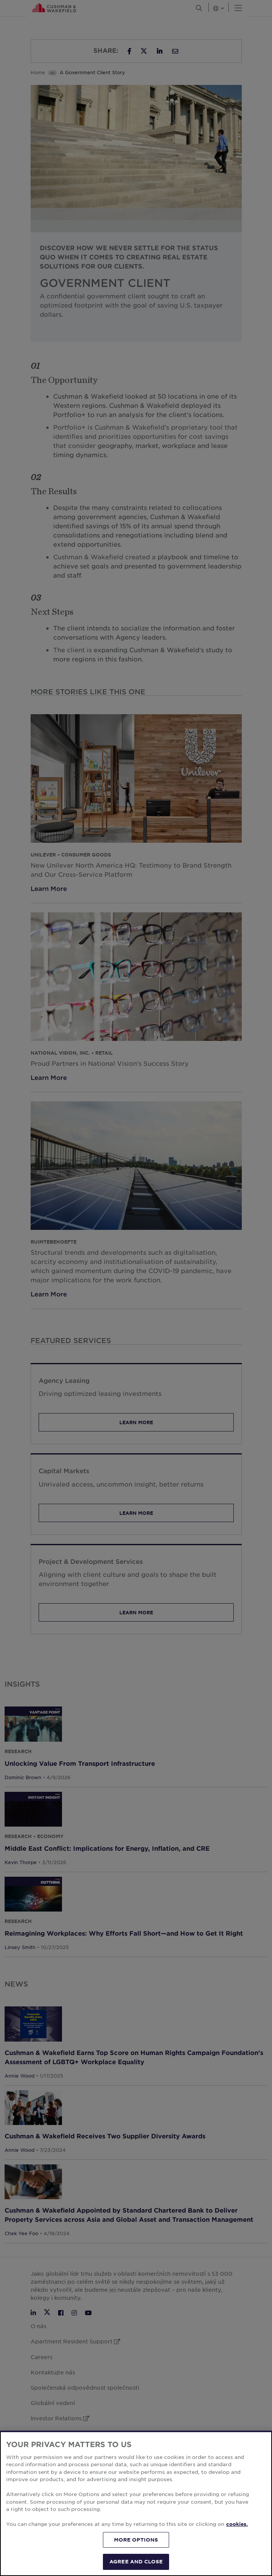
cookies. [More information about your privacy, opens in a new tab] (237, 2524)
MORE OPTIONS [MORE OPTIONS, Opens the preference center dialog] (136, 2540)
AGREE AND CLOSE (136, 2561)
